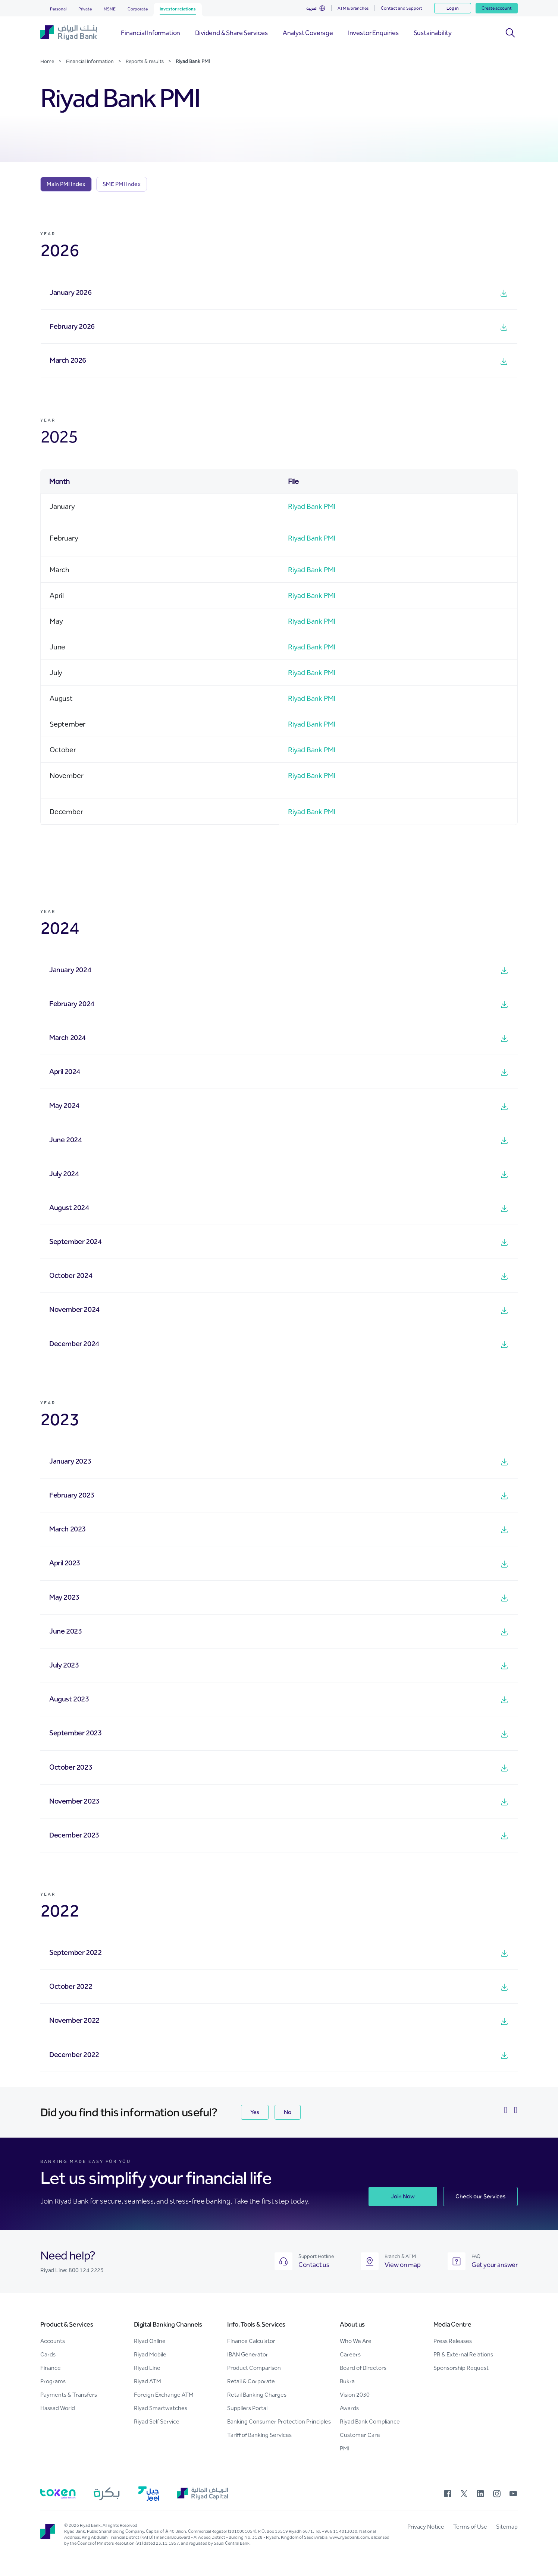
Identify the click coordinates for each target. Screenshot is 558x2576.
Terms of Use (470, 2526)
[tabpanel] (279, 1151)
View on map (403, 2265)
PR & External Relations (463, 2354)
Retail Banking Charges (256, 2394)
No (287, 2112)
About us (352, 2324)
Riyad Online (150, 2340)
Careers (350, 2354)
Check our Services (480, 2196)
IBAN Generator (247, 2354)
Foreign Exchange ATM (164, 2394)
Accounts (52, 2340)
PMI (344, 2448)
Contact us (313, 2265)
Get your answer (494, 2265)
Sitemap (507, 2526)
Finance (50, 2367)
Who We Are (356, 2340)
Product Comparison (254, 2367)
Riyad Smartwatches (160, 2408)
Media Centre (452, 2324)
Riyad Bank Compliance (370, 2421)
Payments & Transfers (68, 2394)
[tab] (66, 184)
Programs (53, 2381)
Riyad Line (147, 2367)
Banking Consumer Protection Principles (279, 2421)
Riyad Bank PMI (311, 506)
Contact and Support (401, 8)
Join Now (403, 2196)
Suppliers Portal (247, 2408)
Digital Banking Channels (168, 2324)
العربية (311, 8)
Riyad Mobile (150, 2354)
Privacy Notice (425, 2526)
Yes (254, 2112)
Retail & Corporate (251, 2381)
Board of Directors (363, 2367)
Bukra (347, 2381)
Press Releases (452, 2340)
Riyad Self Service (156, 2421)
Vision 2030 (355, 2394)
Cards (48, 2354)
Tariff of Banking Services (259, 2434)
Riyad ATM (147, 2381)
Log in (452, 8)
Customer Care (360, 2434)
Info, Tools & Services (256, 2324)
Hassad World (57, 2408)
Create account (497, 8)
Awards (349, 2408)
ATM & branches (353, 8)
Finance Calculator (251, 2340)
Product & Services (66, 2324)
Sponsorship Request (461, 2367)
